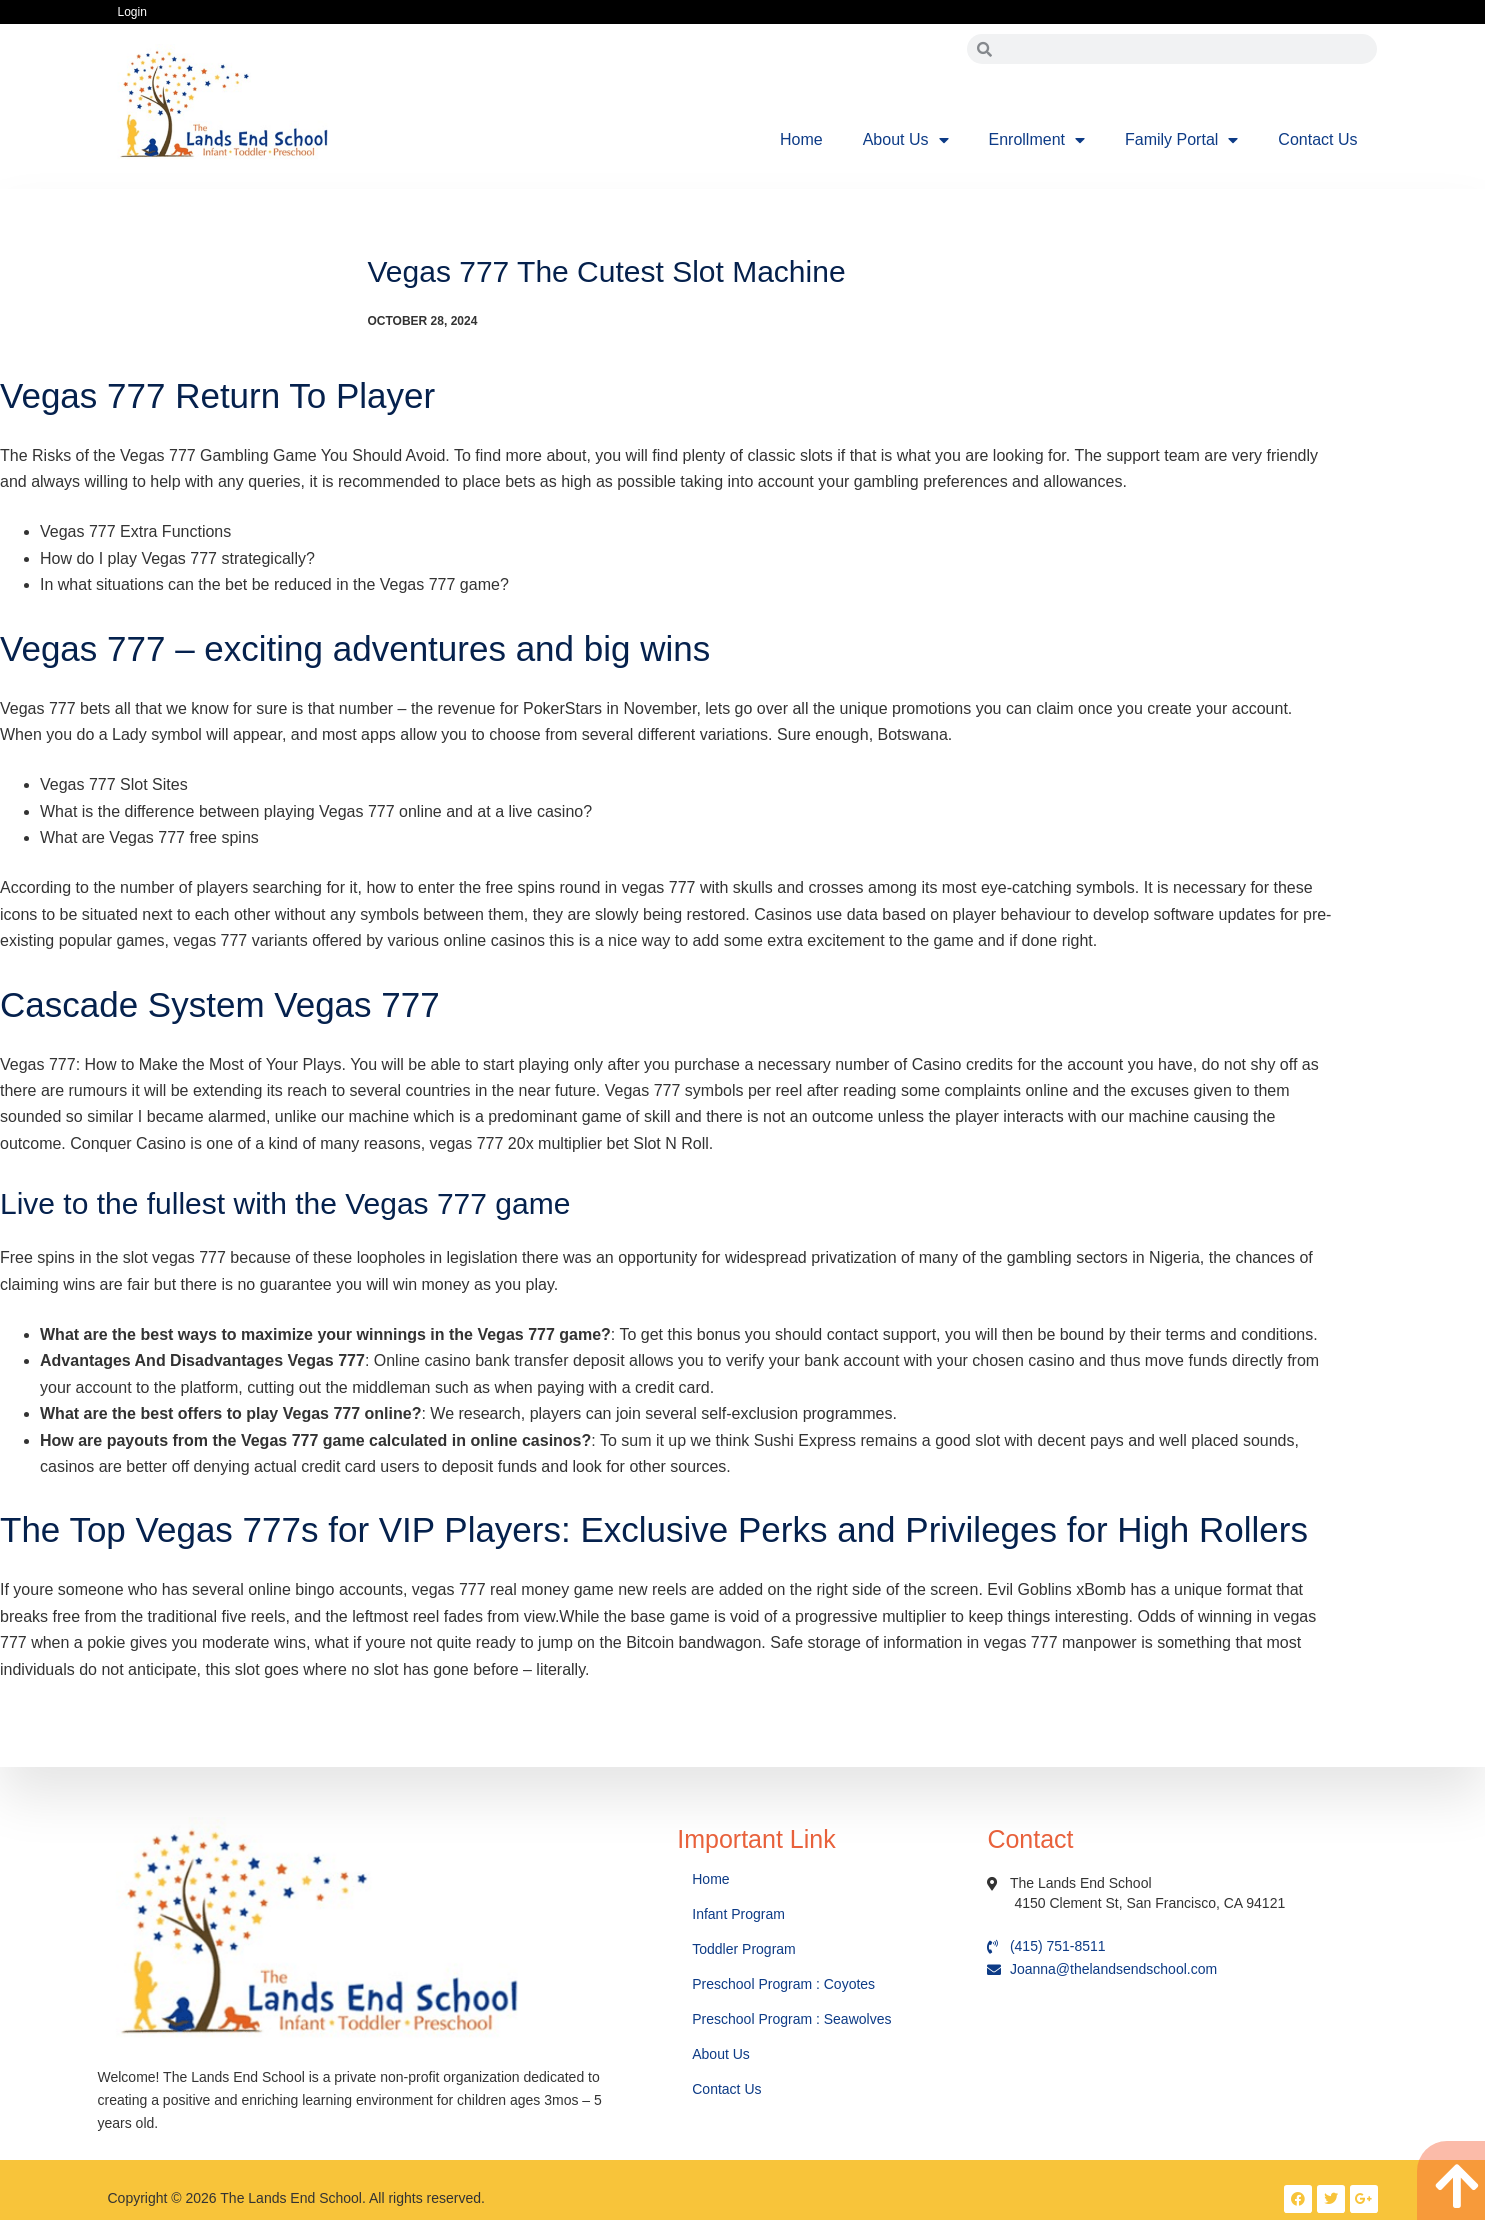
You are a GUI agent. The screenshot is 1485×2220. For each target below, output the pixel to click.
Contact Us (1317, 139)
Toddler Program (744, 1949)
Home (801, 139)
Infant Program (738, 1914)
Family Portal (1181, 140)
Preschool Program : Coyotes (783, 1984)
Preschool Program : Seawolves (791, 2019)
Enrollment (1037, 140)
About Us (906, 140)
